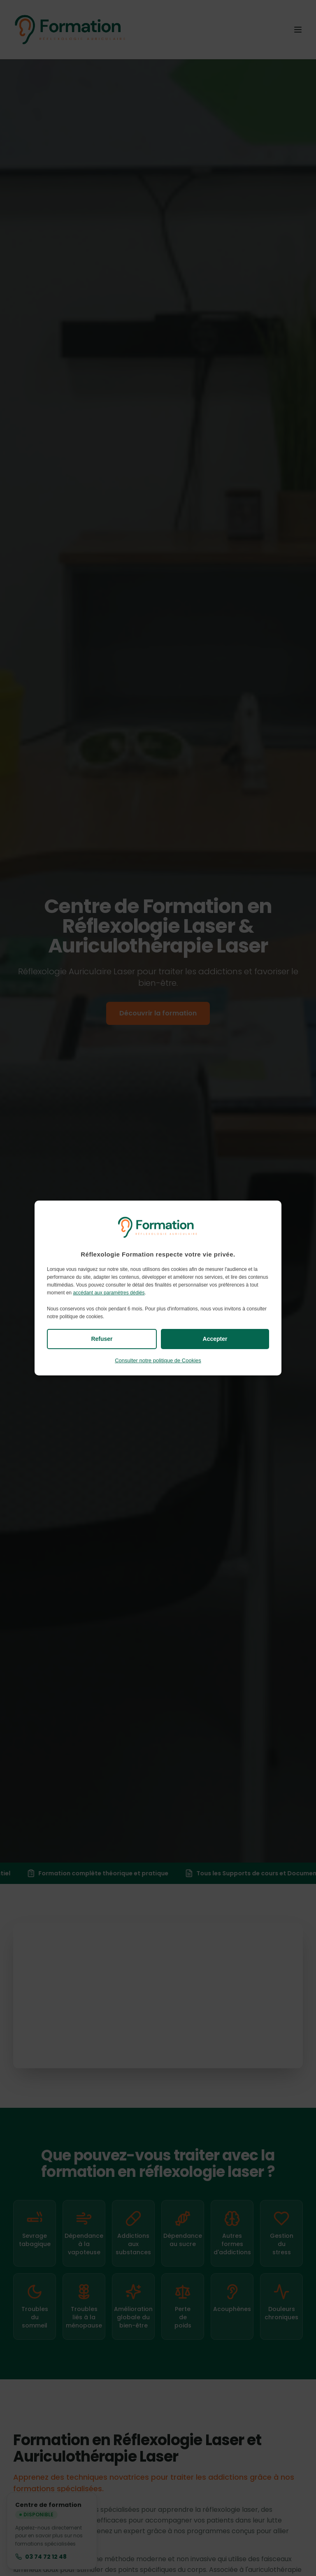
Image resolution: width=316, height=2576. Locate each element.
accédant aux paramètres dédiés (108, 1293)
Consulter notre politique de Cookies (158, 1360)
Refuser (101, 1339)
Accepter (215, 1339)
